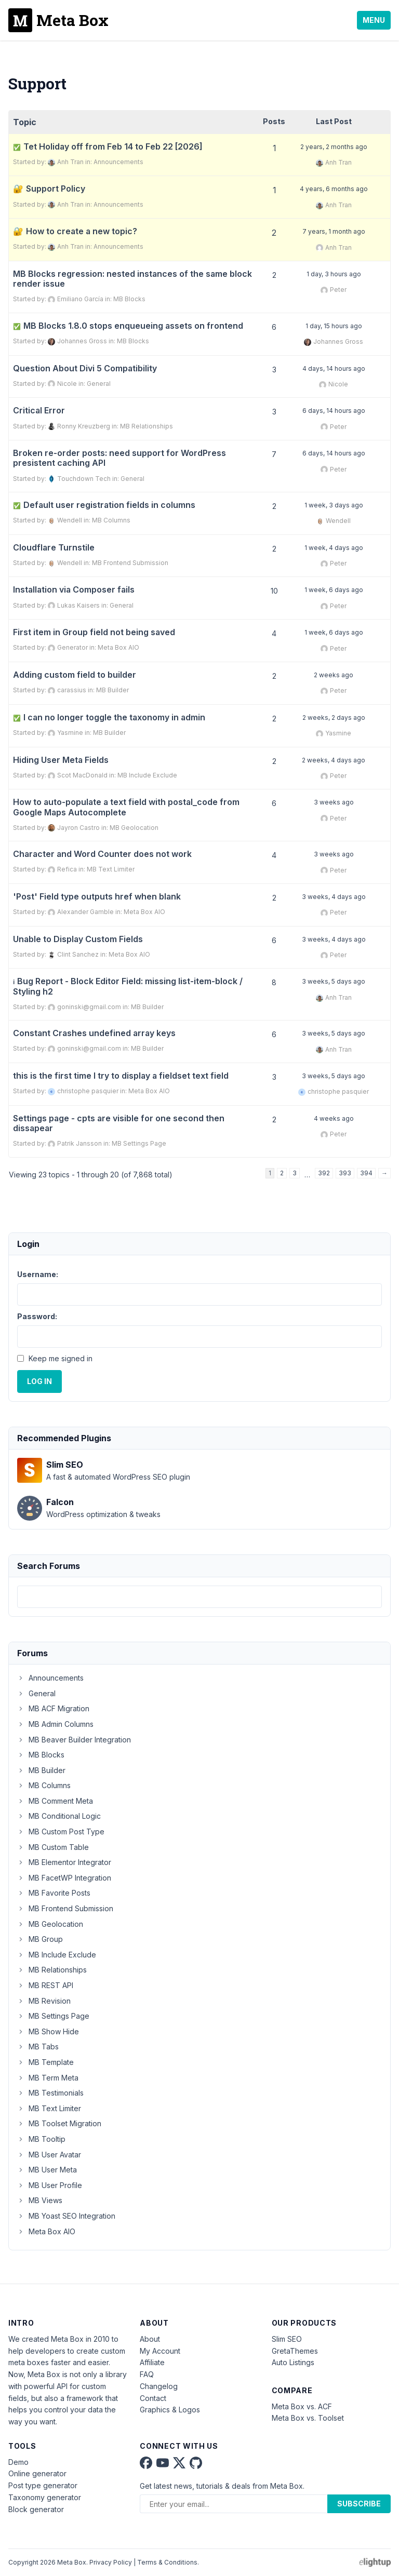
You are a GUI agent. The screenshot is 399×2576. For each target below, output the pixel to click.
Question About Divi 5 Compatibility (85, 368)
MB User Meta (47, 2169)
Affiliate (152, 2362)
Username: (37, 1274)
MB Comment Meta (55, 1800)
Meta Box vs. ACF (302, 2406)
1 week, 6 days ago (333, 590)
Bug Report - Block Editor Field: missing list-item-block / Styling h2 (128, 986)
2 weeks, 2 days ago (333, 717)
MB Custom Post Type (60, 1831)
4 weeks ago (334, 1118)
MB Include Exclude (147, 775)
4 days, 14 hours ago (333, 368)
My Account (160, 2350)
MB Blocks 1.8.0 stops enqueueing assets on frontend (128, 326)
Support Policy (55, 189)
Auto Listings (293, 2362)
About (150, 2338)
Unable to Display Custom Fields (78, 939)
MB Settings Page (139, 1143)
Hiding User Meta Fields (61, 760)
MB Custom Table (53, 1847)
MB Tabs (38, 2046)
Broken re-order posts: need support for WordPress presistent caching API (119, 458)
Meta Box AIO (118, 647)
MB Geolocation (134, 827)
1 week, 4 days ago (333, 548)
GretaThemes (295, 2350)
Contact (153, 2398)
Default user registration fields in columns (104, 505)
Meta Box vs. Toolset (308, 2417)
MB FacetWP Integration (64, 1877)
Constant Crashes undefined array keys (94, 1033)
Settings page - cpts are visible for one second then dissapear (118, 1123)
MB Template (45, 2062)
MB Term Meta (47, 2077)
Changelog (159, 2386)
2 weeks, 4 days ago (333, 760)
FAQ (147, 2374)
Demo (18, 2462)
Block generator (36, 2509)
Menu (374, 20)
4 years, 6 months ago (334, 189)
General (99, 383)
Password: (37, 1316)
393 (345, 1173)
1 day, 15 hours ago (333, 326)
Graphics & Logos (170, 2409)
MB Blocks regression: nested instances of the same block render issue (132, 279)
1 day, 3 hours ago (334, 274)
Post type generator (42, 2485)
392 (324, 1173)
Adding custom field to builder (74, 675)
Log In (39, 1381)
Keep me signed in (60, 1358)
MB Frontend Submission (130, 563)
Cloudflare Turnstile (54, 548)
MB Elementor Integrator (64, 1862)
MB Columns (111, 520)
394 (366, 1173)
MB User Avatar (49, 2154)
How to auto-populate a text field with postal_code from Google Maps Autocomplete (126, 807)
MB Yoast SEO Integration (66, 2215)
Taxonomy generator (44, 2497)
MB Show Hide (48, 2031)
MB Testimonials (50, 2092)
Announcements (118, 162)
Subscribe (359, 2503)
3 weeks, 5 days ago (333, 981)
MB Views (39, 2200)
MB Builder (112, 690)
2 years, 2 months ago (333, 147)
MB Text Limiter (111, 869)
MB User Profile (49, 2185)
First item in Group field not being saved (94, 632)
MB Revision (44, 2000)
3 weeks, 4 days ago (334, 897)
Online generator (37, 2473)
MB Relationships (146, 426)
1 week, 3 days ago (333, 505)
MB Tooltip (41, 2139)
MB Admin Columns (55, 1724)
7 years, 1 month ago (333, 231)
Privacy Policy (110, 2562)
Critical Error (39, 410)
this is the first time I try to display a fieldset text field (121, 1076)
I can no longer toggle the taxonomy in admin (109, 717)
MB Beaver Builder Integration (74, 1739)
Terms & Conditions (167, 2562)
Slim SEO (287, 2338)
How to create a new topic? (81, 231)
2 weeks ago (333, 675)
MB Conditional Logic (59, 1816)
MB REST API (45, 1985)
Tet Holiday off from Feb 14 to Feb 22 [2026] (108, 147)
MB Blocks (129, 299)
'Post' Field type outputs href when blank (97, 897)
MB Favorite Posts (53, 1892)
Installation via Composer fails (74, 590)
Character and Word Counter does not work (102, 854)
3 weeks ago (334, 802)
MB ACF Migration (53, 1708)
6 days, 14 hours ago (333, 410)
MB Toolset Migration (59, 2123)
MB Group (40, 1939)
